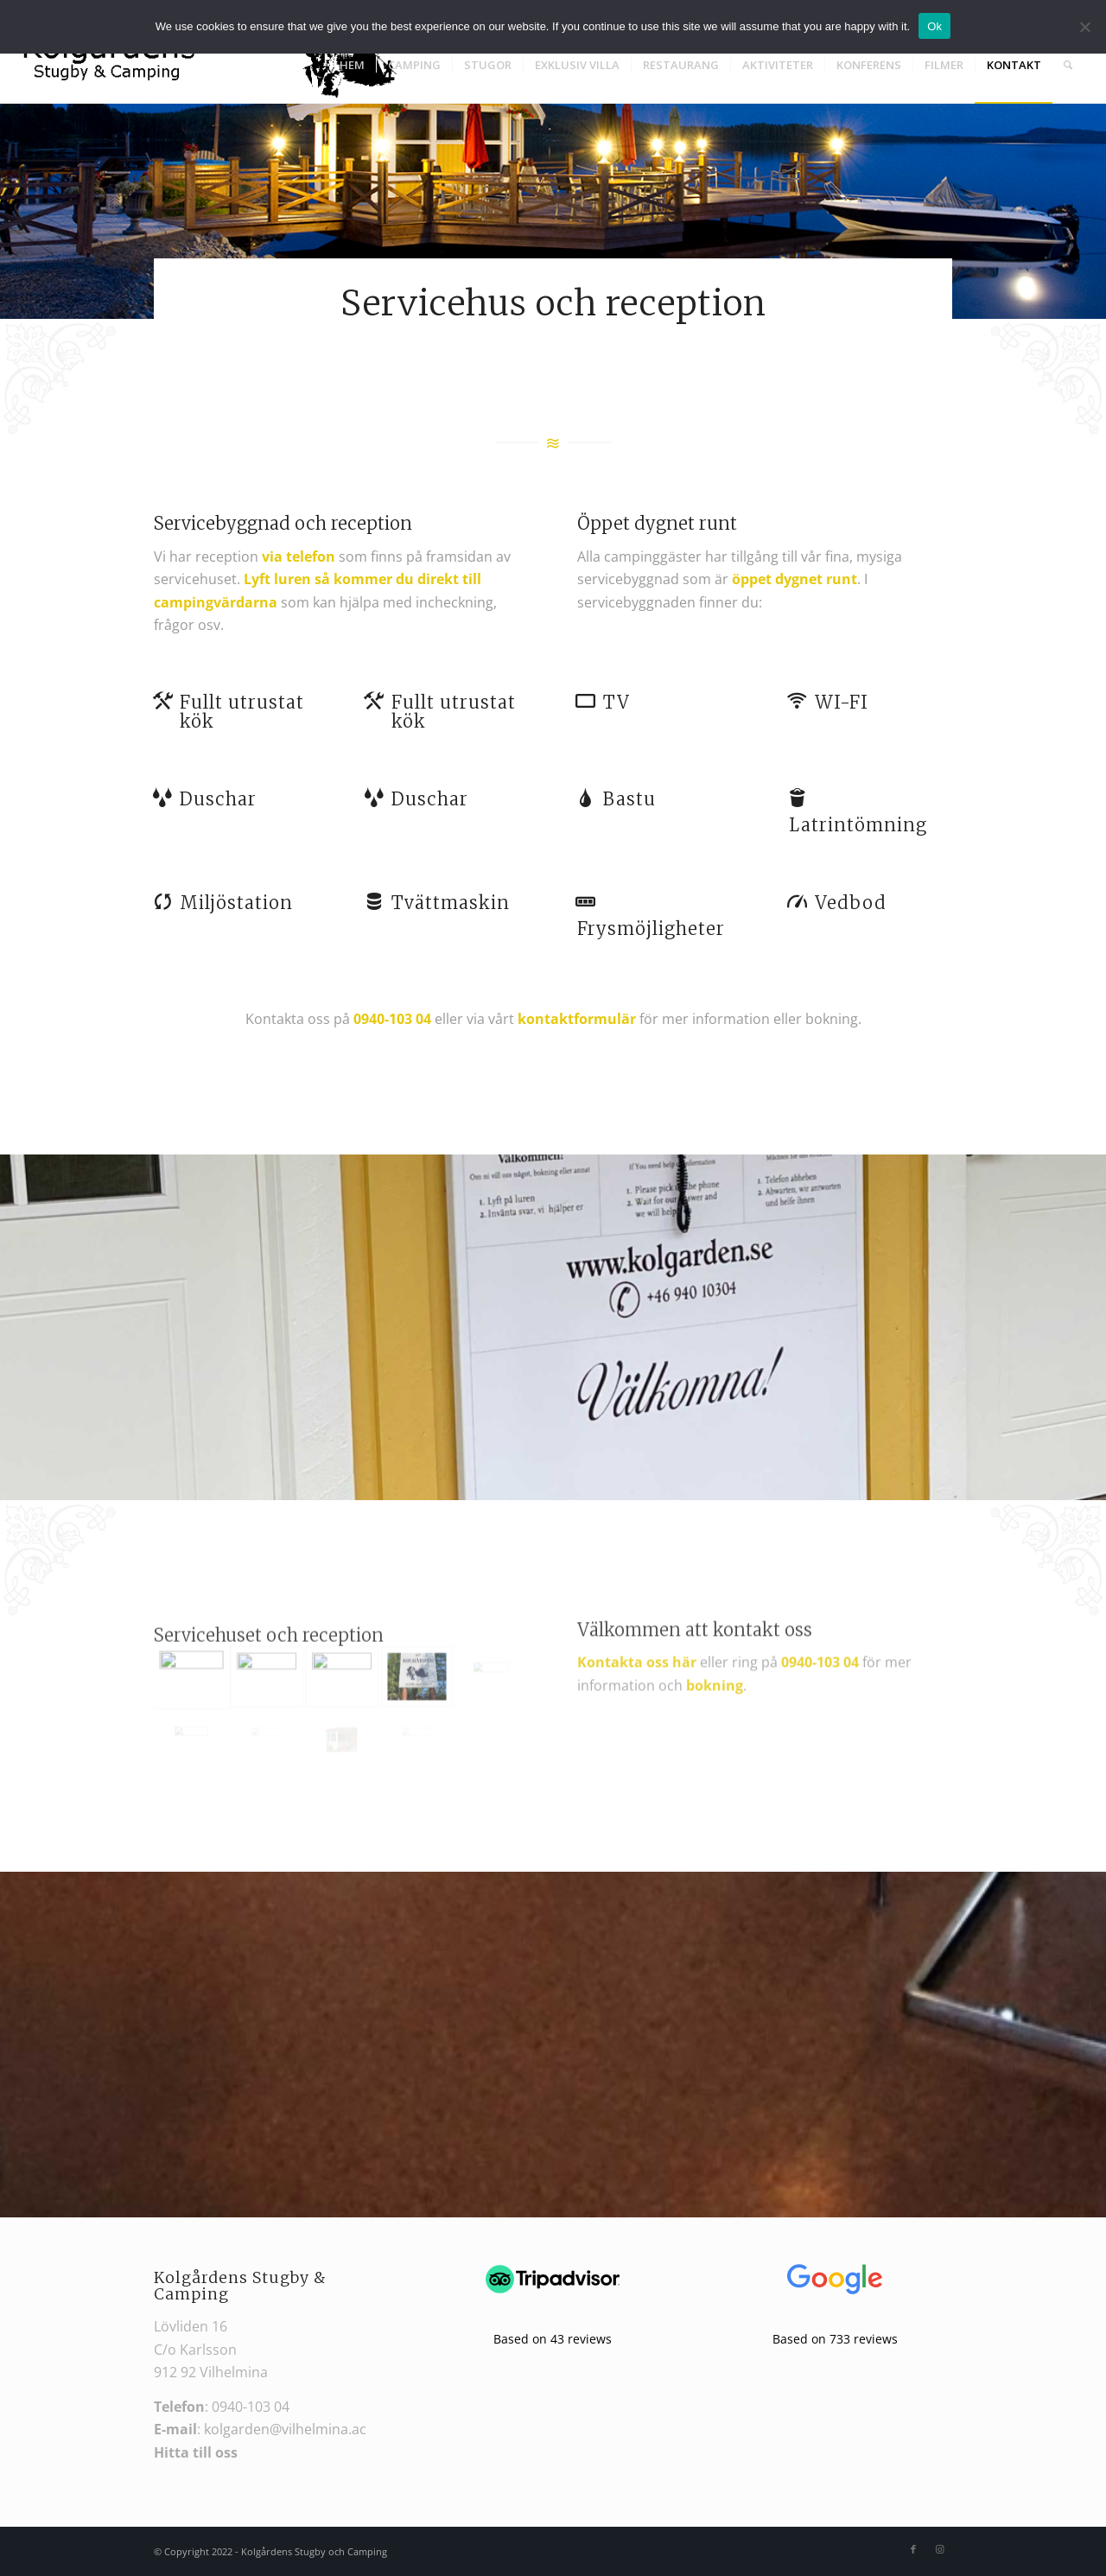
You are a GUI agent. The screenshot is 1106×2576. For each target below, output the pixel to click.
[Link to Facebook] (913, 2549)
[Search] (1068, 65)
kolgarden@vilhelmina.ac (285, 2429)
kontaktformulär (577, 1018)
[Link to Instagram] (939, 2549)
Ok (934, 26)
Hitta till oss (196, 2452)
